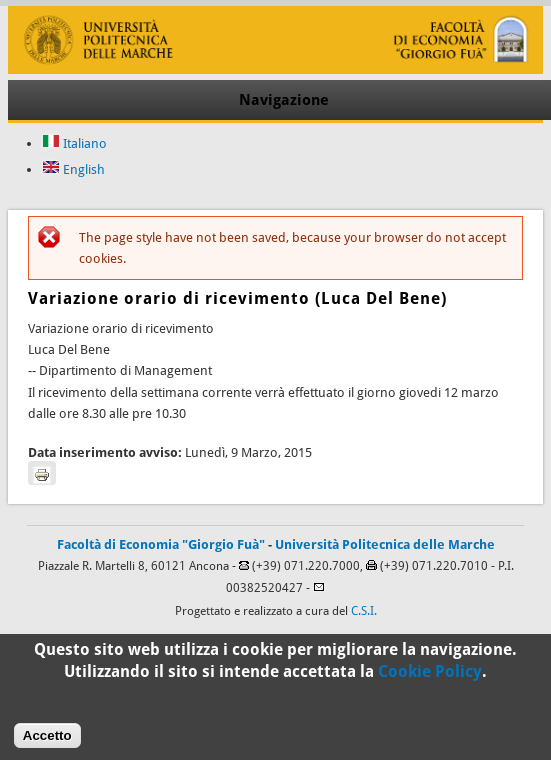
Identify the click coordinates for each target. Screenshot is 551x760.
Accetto (47, 741)
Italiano (74, 143)
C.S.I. (364, 611)
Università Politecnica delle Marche (385, 544)
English (73, 169)
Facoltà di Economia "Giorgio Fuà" (161, 544)
